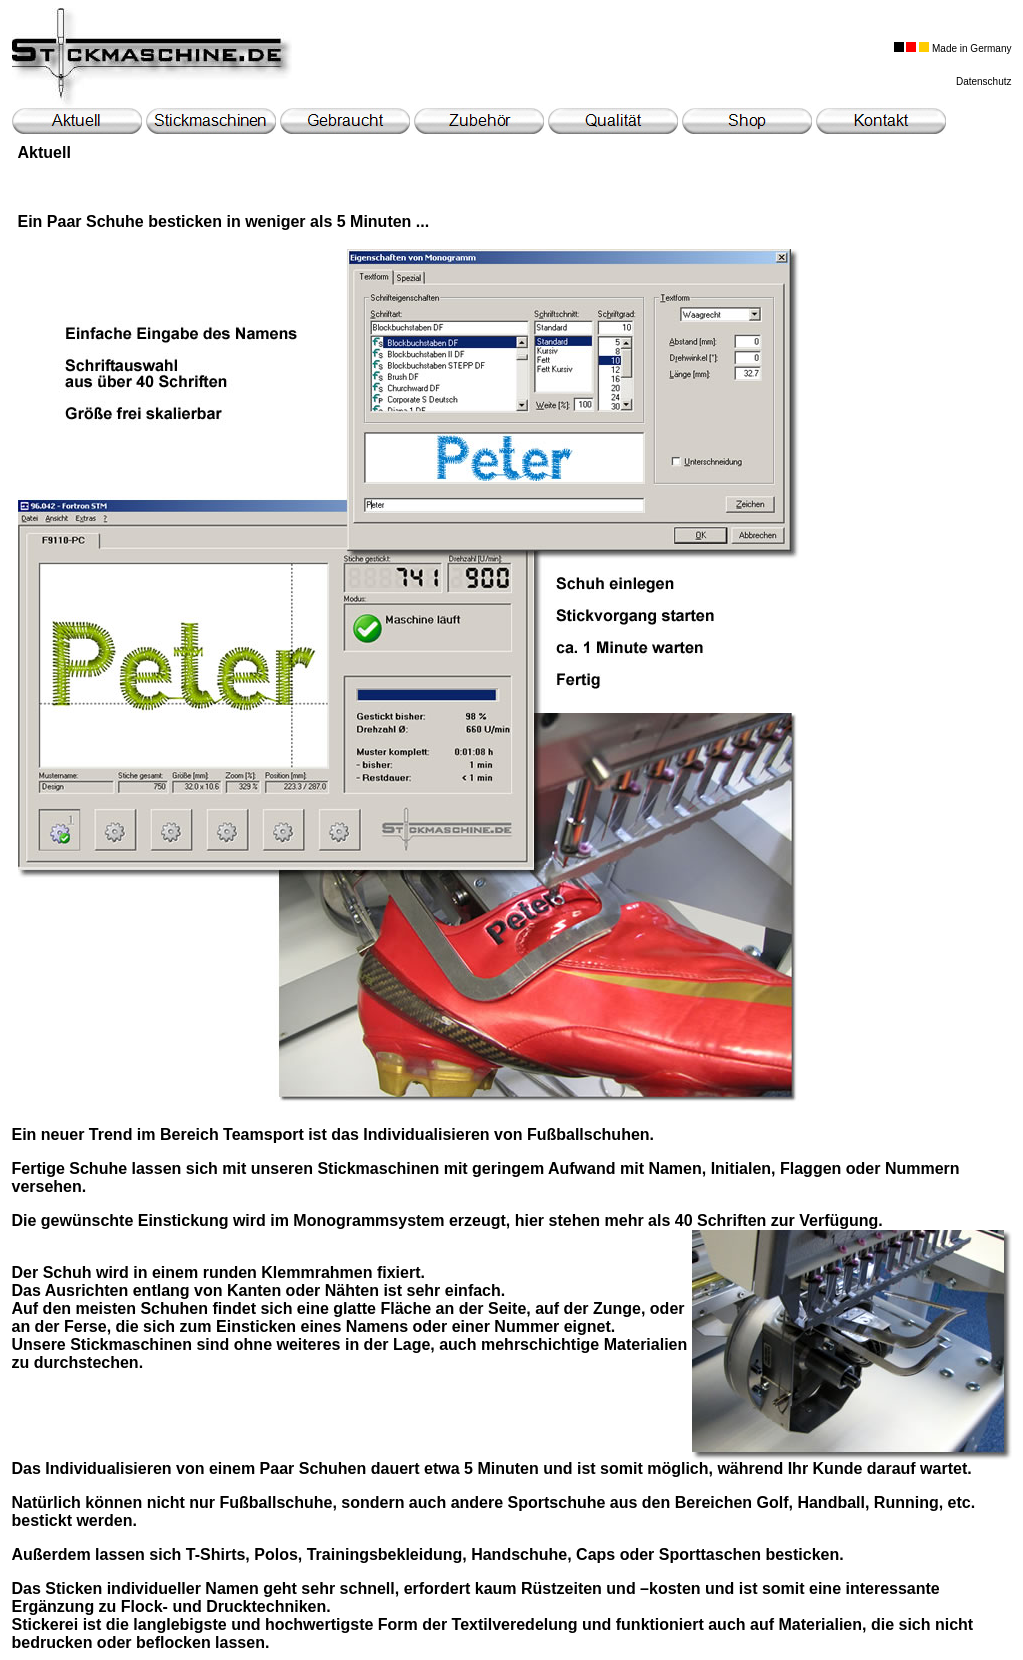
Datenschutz (984, 81)
